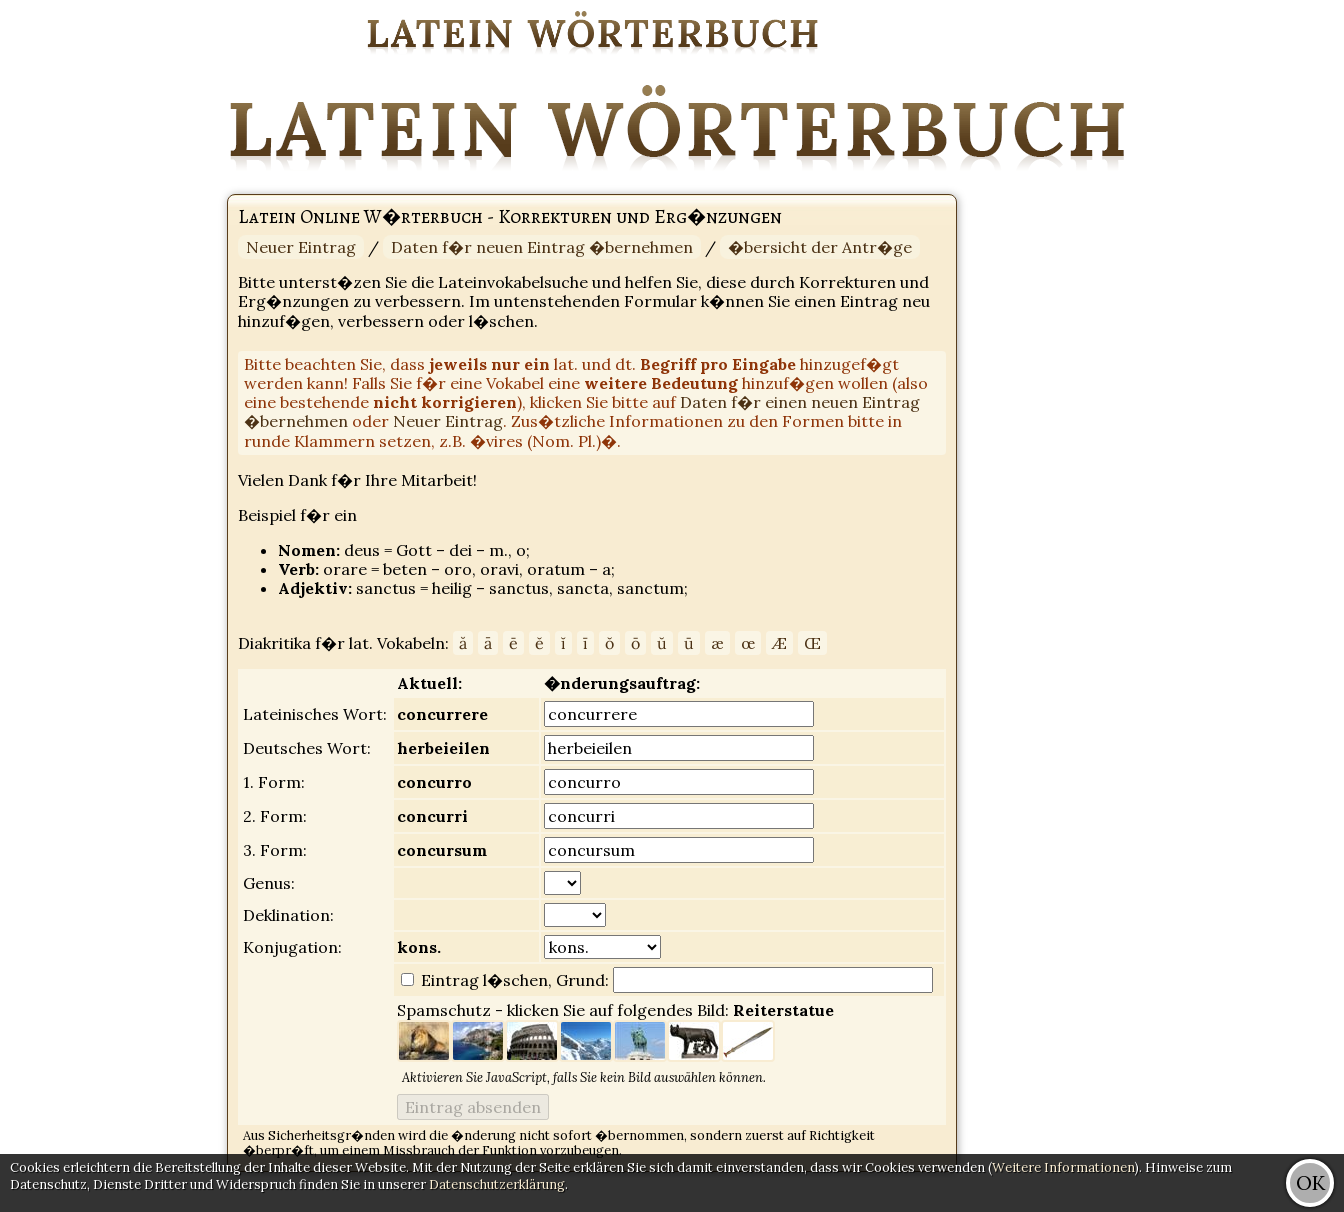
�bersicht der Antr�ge (820, 247)
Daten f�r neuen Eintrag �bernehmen (542, 247)
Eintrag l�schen (482, 980)
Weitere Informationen (1063, 1167)
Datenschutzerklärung (497, 1184)
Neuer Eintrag (301, 247)
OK (1310, 1182)
